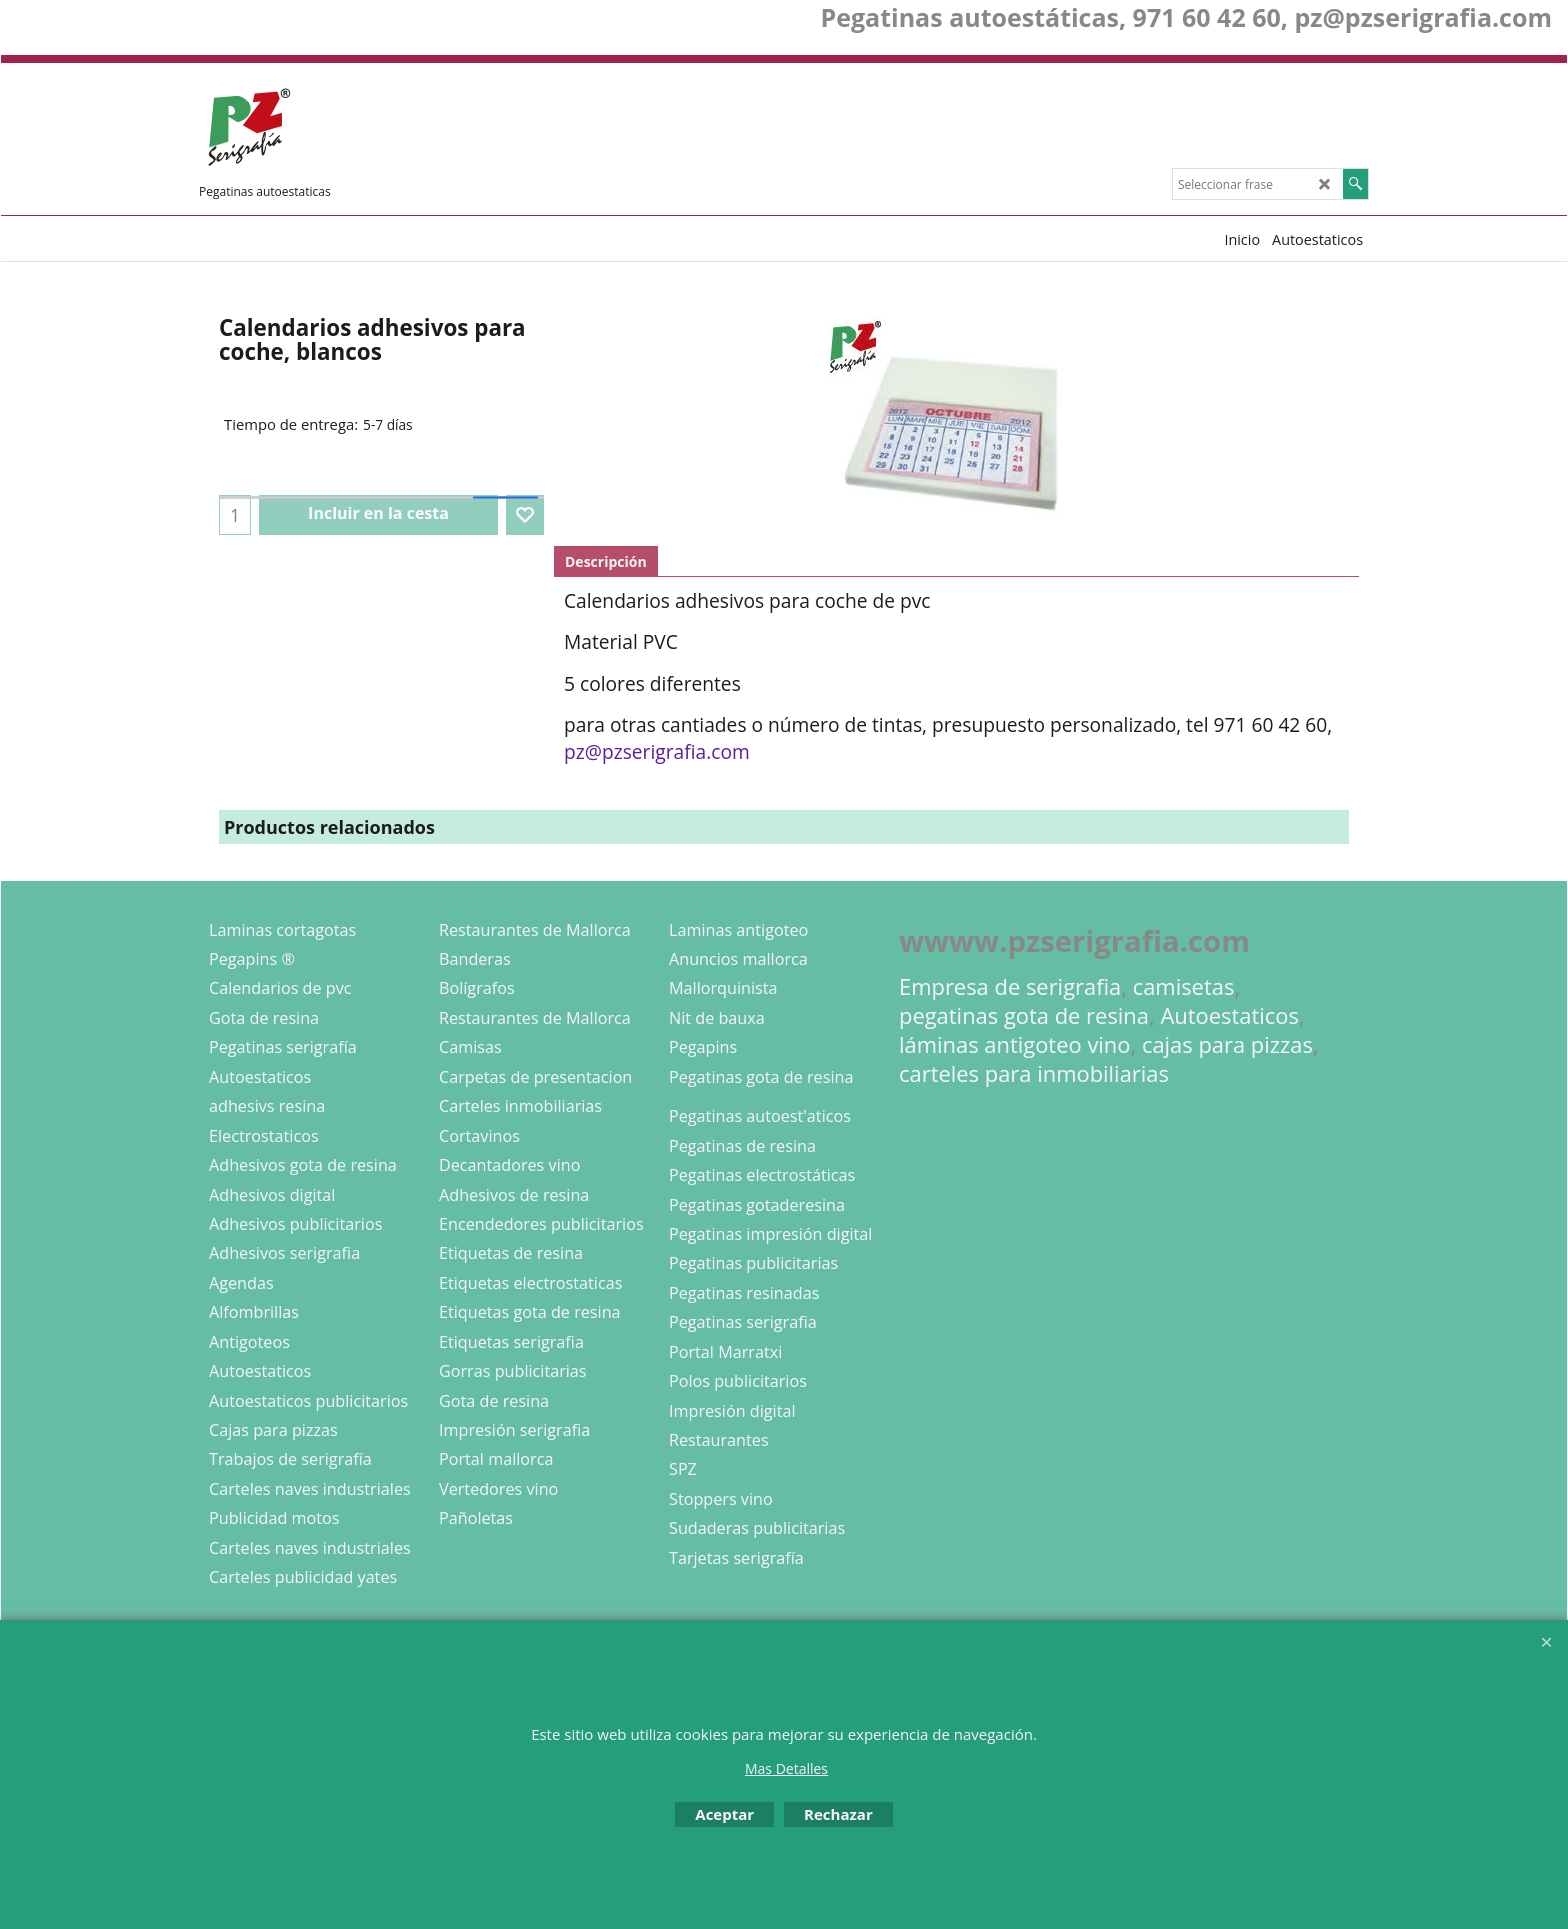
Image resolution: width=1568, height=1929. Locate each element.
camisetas (1184, 986)
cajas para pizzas (1227, 1044)
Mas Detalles (786, 1768)
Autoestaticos (1229, 1015)
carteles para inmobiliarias (1034, 1073)
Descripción (606, 561)
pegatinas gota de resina (1024, 1015)
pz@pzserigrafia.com (657, 751)
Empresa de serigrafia (1010, 986)
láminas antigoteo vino (1015, 1044)
